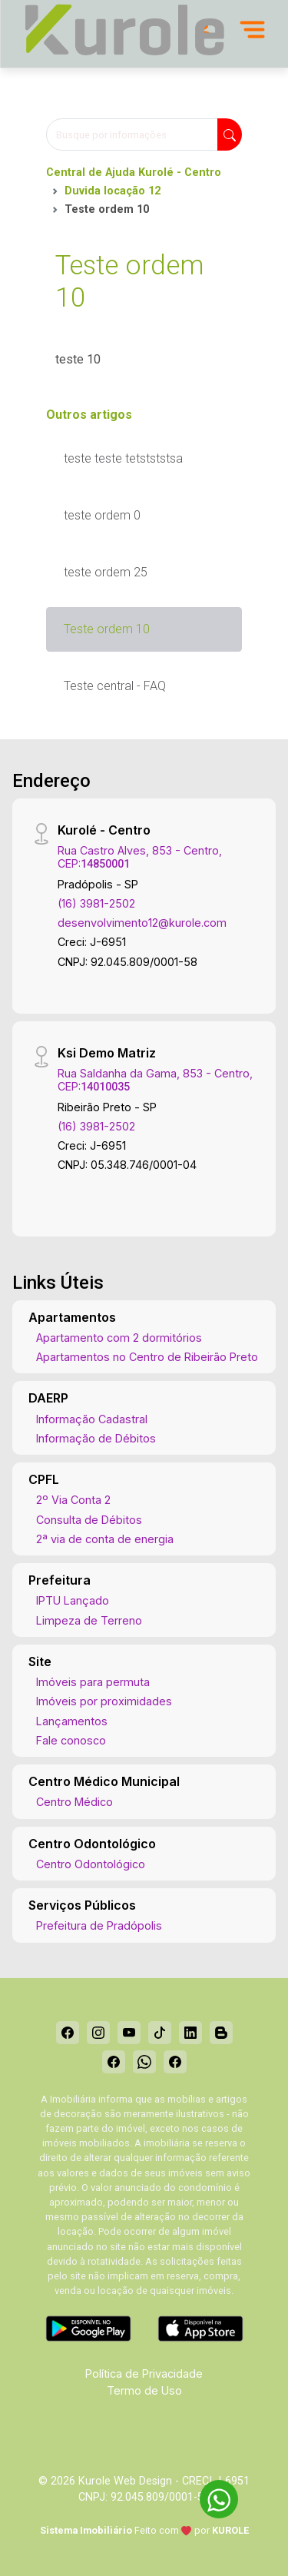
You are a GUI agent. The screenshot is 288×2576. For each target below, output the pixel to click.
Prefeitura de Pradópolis (99, 1925)
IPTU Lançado (72, 1600)
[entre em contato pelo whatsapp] (211, 2496)
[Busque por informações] (132, 134)
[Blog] (221, 2032)
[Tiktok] (159, 2032)
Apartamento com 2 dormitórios (119, 1337)
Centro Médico (74, 1801)
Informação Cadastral (91, 1419)
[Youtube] (129, 2032)
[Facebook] (67, 2032)
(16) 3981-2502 (96, 903)
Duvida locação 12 (113, 191)
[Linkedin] (190, 2032)
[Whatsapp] (144, 2061)
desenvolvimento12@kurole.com (142, 922)
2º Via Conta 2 (73, 1499)
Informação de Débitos (96, 1438)
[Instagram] (98, 2032)
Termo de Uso (144, 2390)
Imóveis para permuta (93, 1681)
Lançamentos (72, 1721)
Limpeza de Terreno (89, 1620)
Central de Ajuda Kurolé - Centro (133, 172)
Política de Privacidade (144, 2373)
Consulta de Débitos (89, 1519)
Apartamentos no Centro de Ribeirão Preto (147, 1356)
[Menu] (252, 29)
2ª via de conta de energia (105, 1538)
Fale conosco (71, 1740)
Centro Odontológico (90, 1864)
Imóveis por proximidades (104, 1701)
